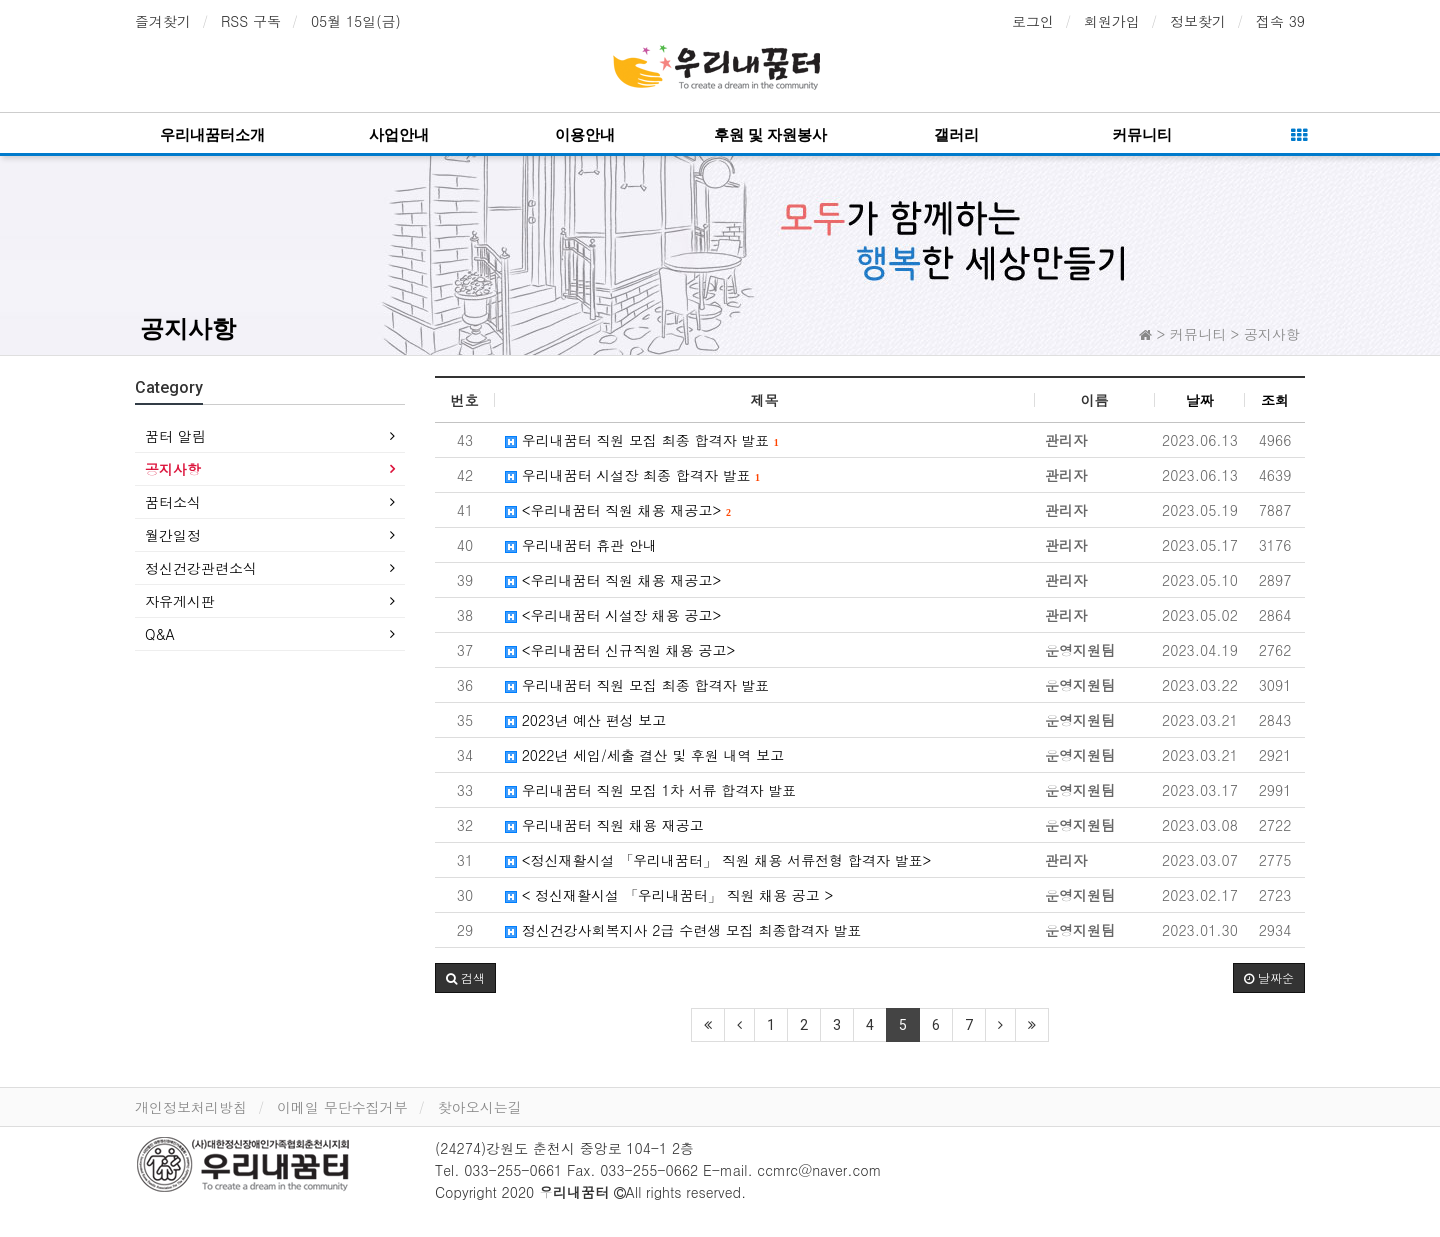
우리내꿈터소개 (212, 135)
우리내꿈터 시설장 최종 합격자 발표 (632, 475)
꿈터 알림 (175, 436)
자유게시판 (180, 601)
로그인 (1033, 21)
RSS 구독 (251, 21)
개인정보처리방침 (191, 1107)
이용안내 (585, 135)
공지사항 (188, 329)
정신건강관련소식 (201, 568)
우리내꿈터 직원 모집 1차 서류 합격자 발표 (650, 790)
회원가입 (1112, 21)
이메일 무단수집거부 (342, 1107)
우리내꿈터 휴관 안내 (581, 545)
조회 (1275, 400)
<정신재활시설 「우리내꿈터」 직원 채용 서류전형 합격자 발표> (718, 860)
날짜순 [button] (1269, 977)
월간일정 (173, 535)
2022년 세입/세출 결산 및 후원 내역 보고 (644, 755)
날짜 (1200, 400)
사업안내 (399, 135)
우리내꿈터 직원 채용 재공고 (604, 825)
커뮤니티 (1142, 135)
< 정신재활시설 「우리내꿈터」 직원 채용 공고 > (669, 895)
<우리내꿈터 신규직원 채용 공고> (620, 650)
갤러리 (956, 135)
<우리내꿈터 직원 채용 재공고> (618, 510)
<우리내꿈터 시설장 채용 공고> (613, 615)
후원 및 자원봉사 (770, 135)
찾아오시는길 (480, 1107)
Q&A (160, 634)
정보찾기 (1198, 21)
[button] (465, 978)
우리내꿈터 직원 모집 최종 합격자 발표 (642, 440)
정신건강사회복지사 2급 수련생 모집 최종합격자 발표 (683, 930)
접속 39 (1280, 21)
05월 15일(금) (356, 21)
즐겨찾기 (163, 21)
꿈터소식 (173, 502)
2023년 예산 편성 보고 (585, 720)
